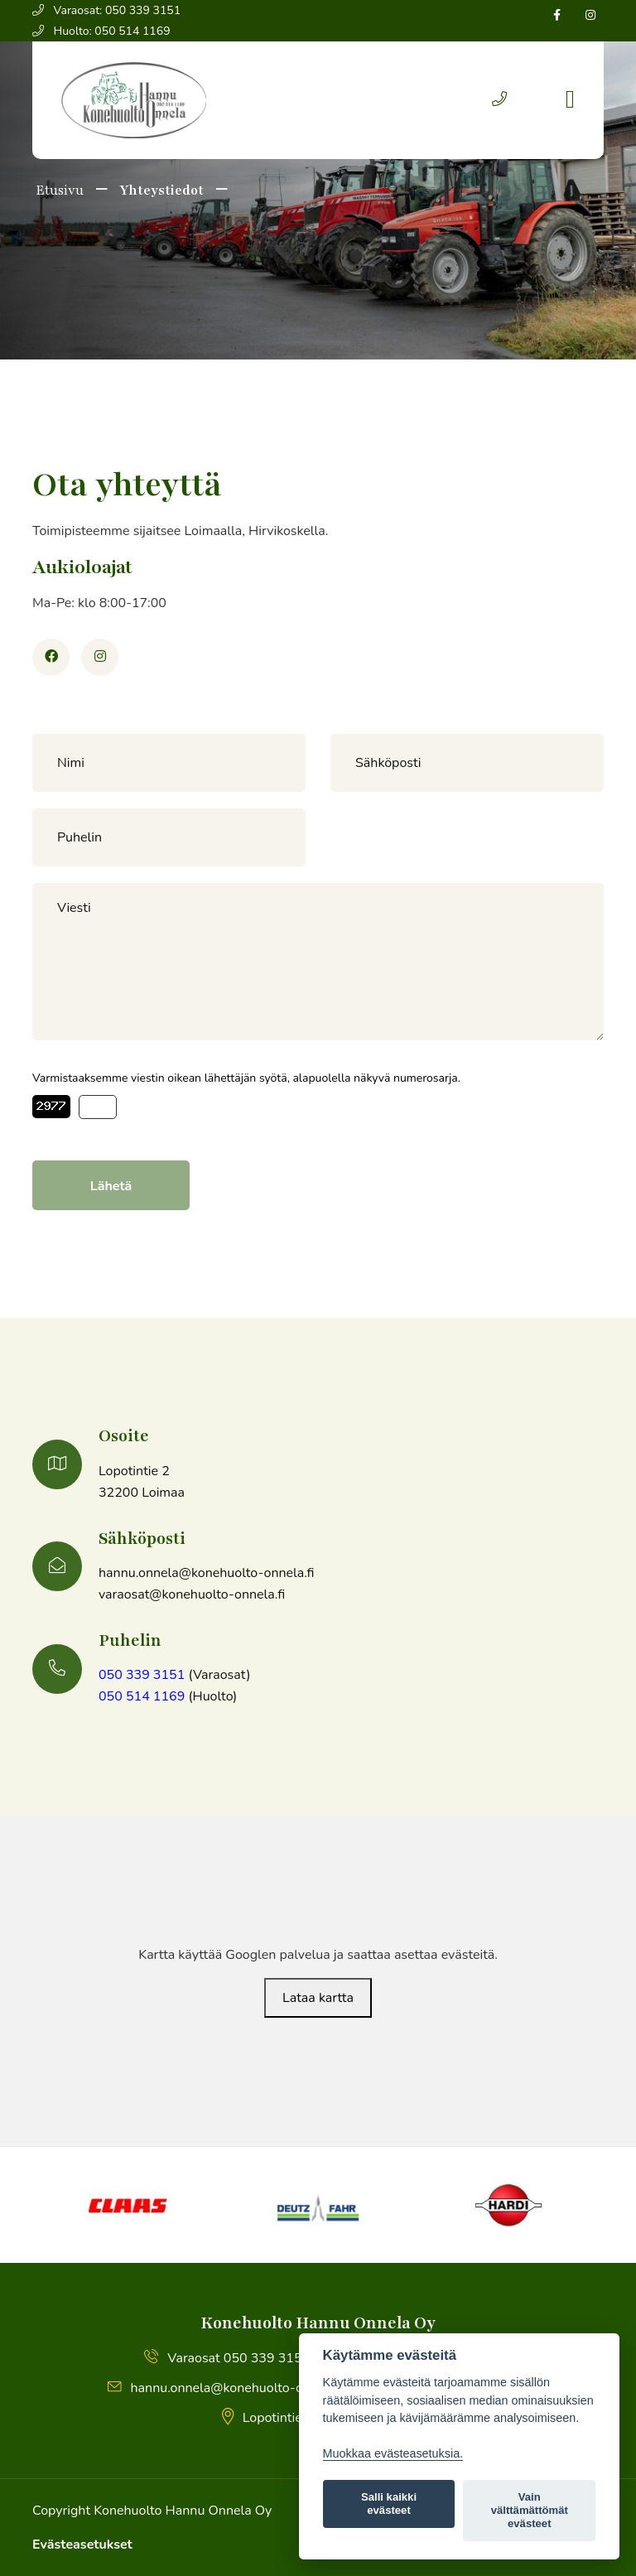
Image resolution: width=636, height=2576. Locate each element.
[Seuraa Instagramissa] (590, 15)
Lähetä (111, 1186)
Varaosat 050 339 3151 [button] (227, 2358)
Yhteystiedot (161, 190)
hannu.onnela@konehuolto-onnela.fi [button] (227, 2388)
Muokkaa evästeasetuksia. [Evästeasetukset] (393, 2453)
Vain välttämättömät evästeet (529, 2510)
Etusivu (58, 190)
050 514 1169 (142, 1696)
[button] (499, 100)
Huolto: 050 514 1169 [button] (101, 31)
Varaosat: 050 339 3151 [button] (106, 10)
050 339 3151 (142, 1675)
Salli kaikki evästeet (389, 2503)
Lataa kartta (318, 1998)
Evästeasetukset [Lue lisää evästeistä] (82, 2544)
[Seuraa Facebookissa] (557, 15)
